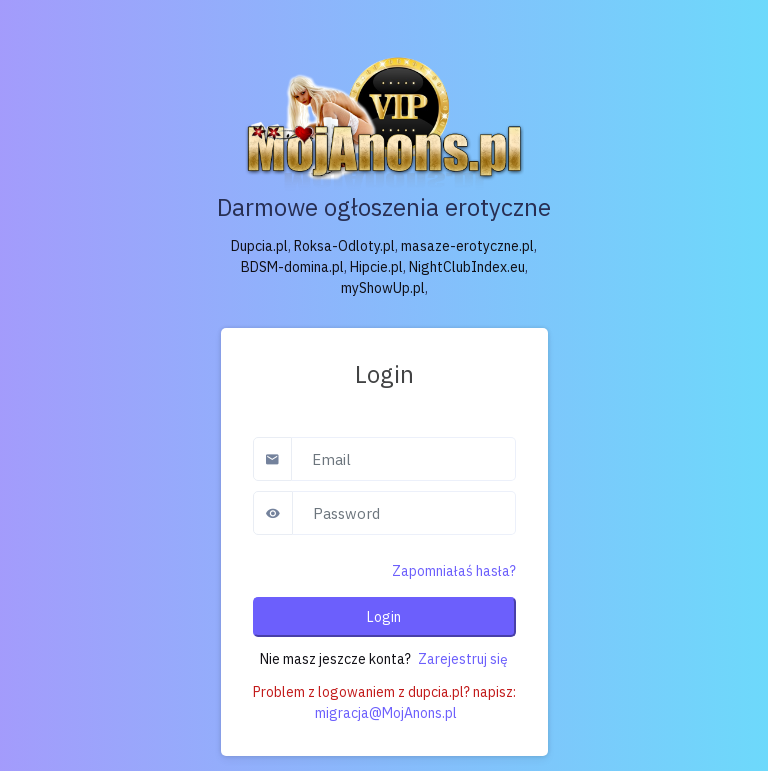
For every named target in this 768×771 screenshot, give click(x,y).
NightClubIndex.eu (467, 267)
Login (384, 617)
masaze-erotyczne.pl (467, 246)
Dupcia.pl (259, 246)
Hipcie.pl (376, 267)
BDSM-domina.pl (292, 267)
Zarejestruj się (463, 659)
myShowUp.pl (383, 288)
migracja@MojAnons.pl (386, 713)
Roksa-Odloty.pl (344, 246)
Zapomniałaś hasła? (454, 571)
